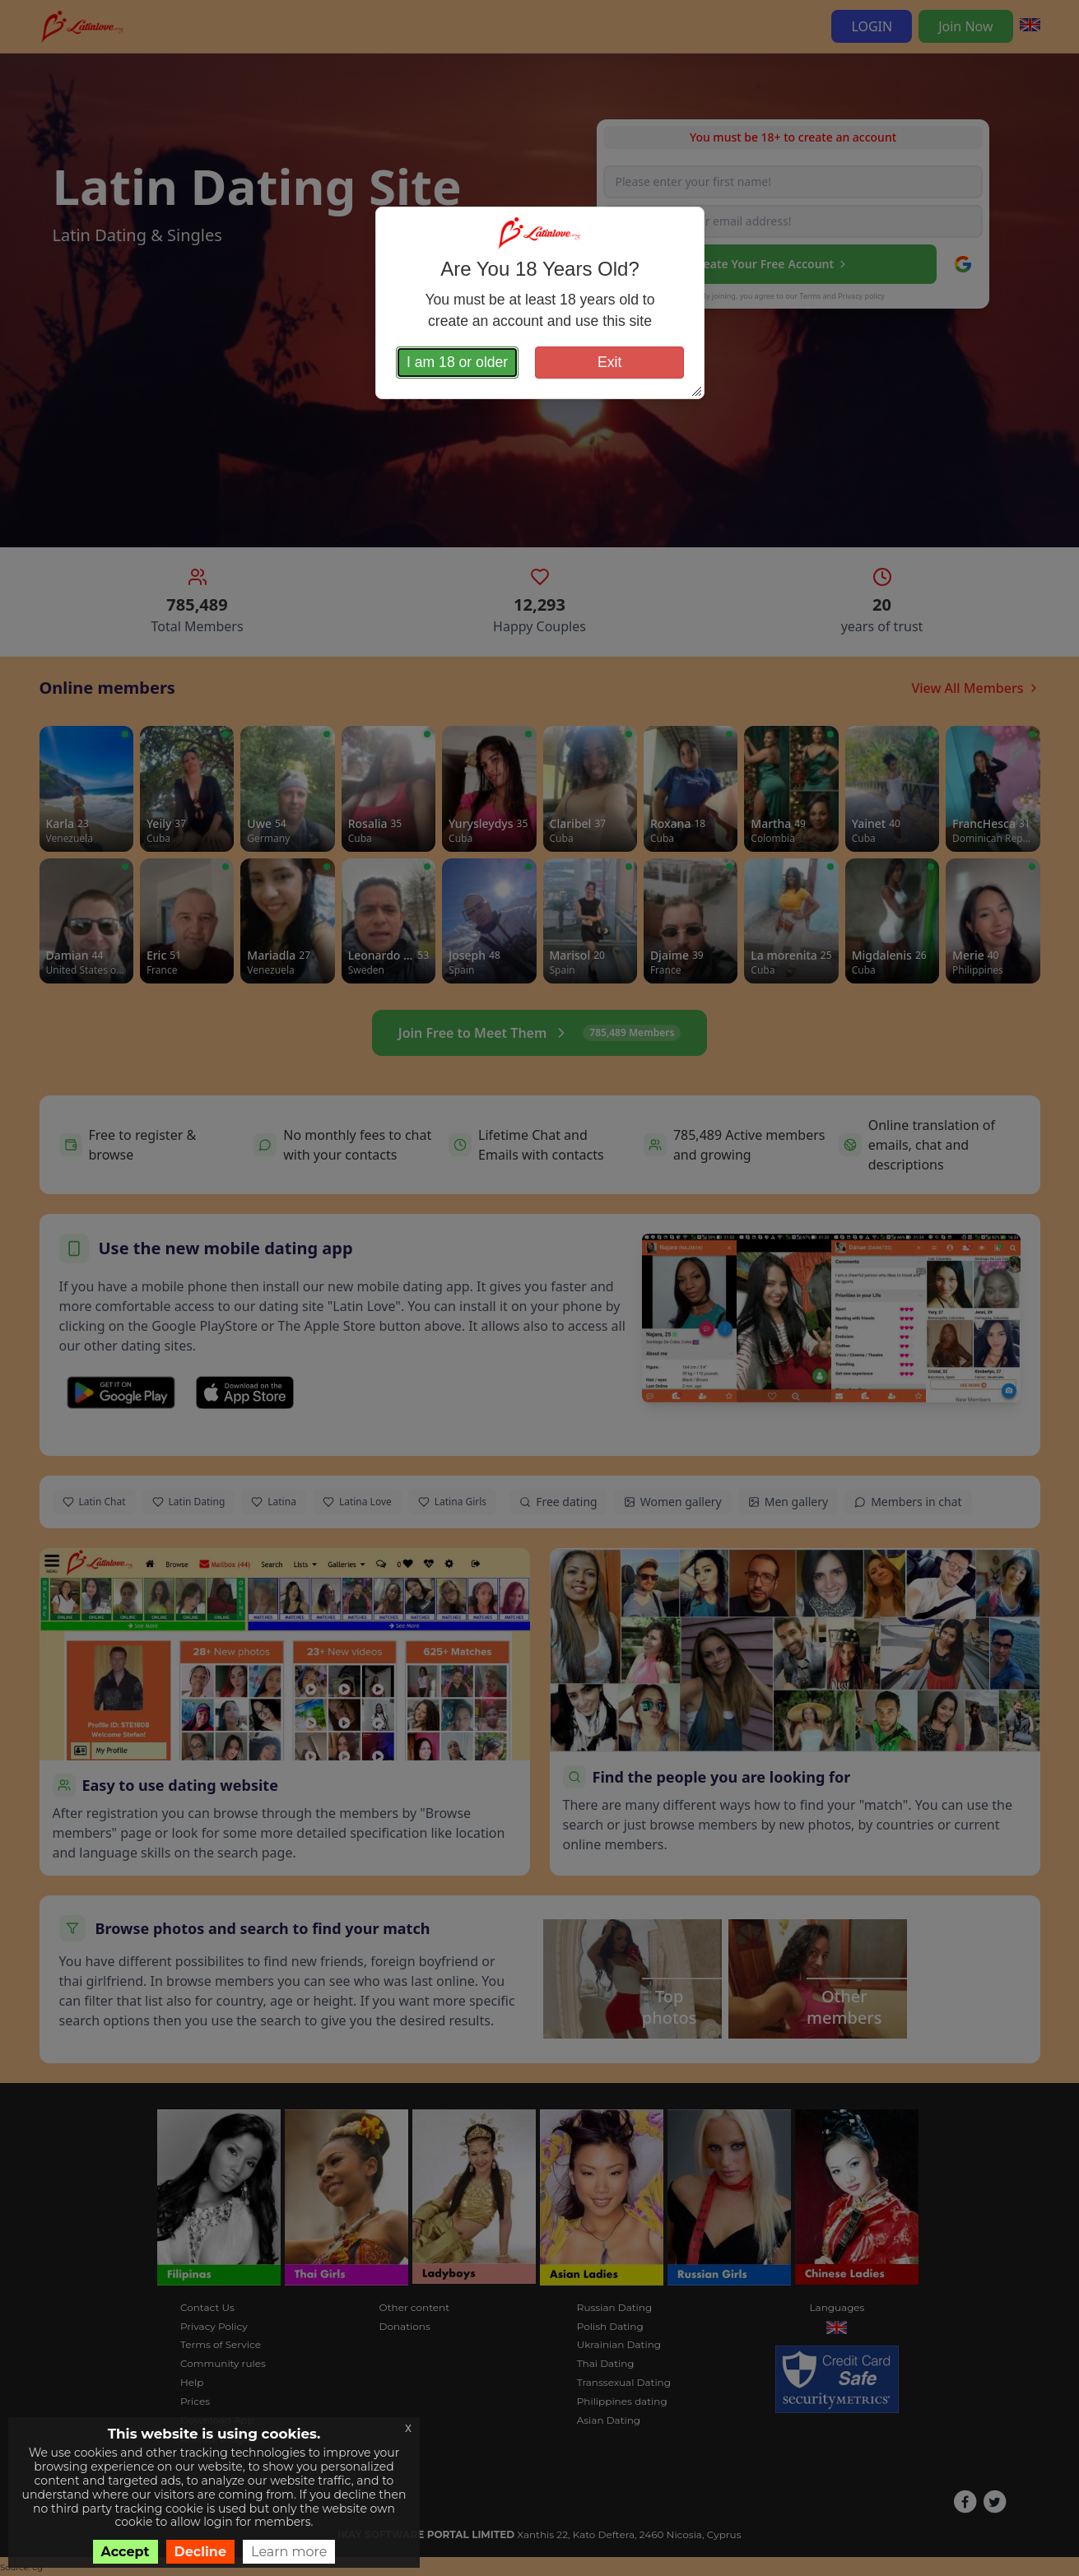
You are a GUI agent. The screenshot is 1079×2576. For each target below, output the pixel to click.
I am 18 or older (457, 362)
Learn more (289, 2552)
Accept (125, 2552)
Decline (200, 2552)
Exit (609, 362)
